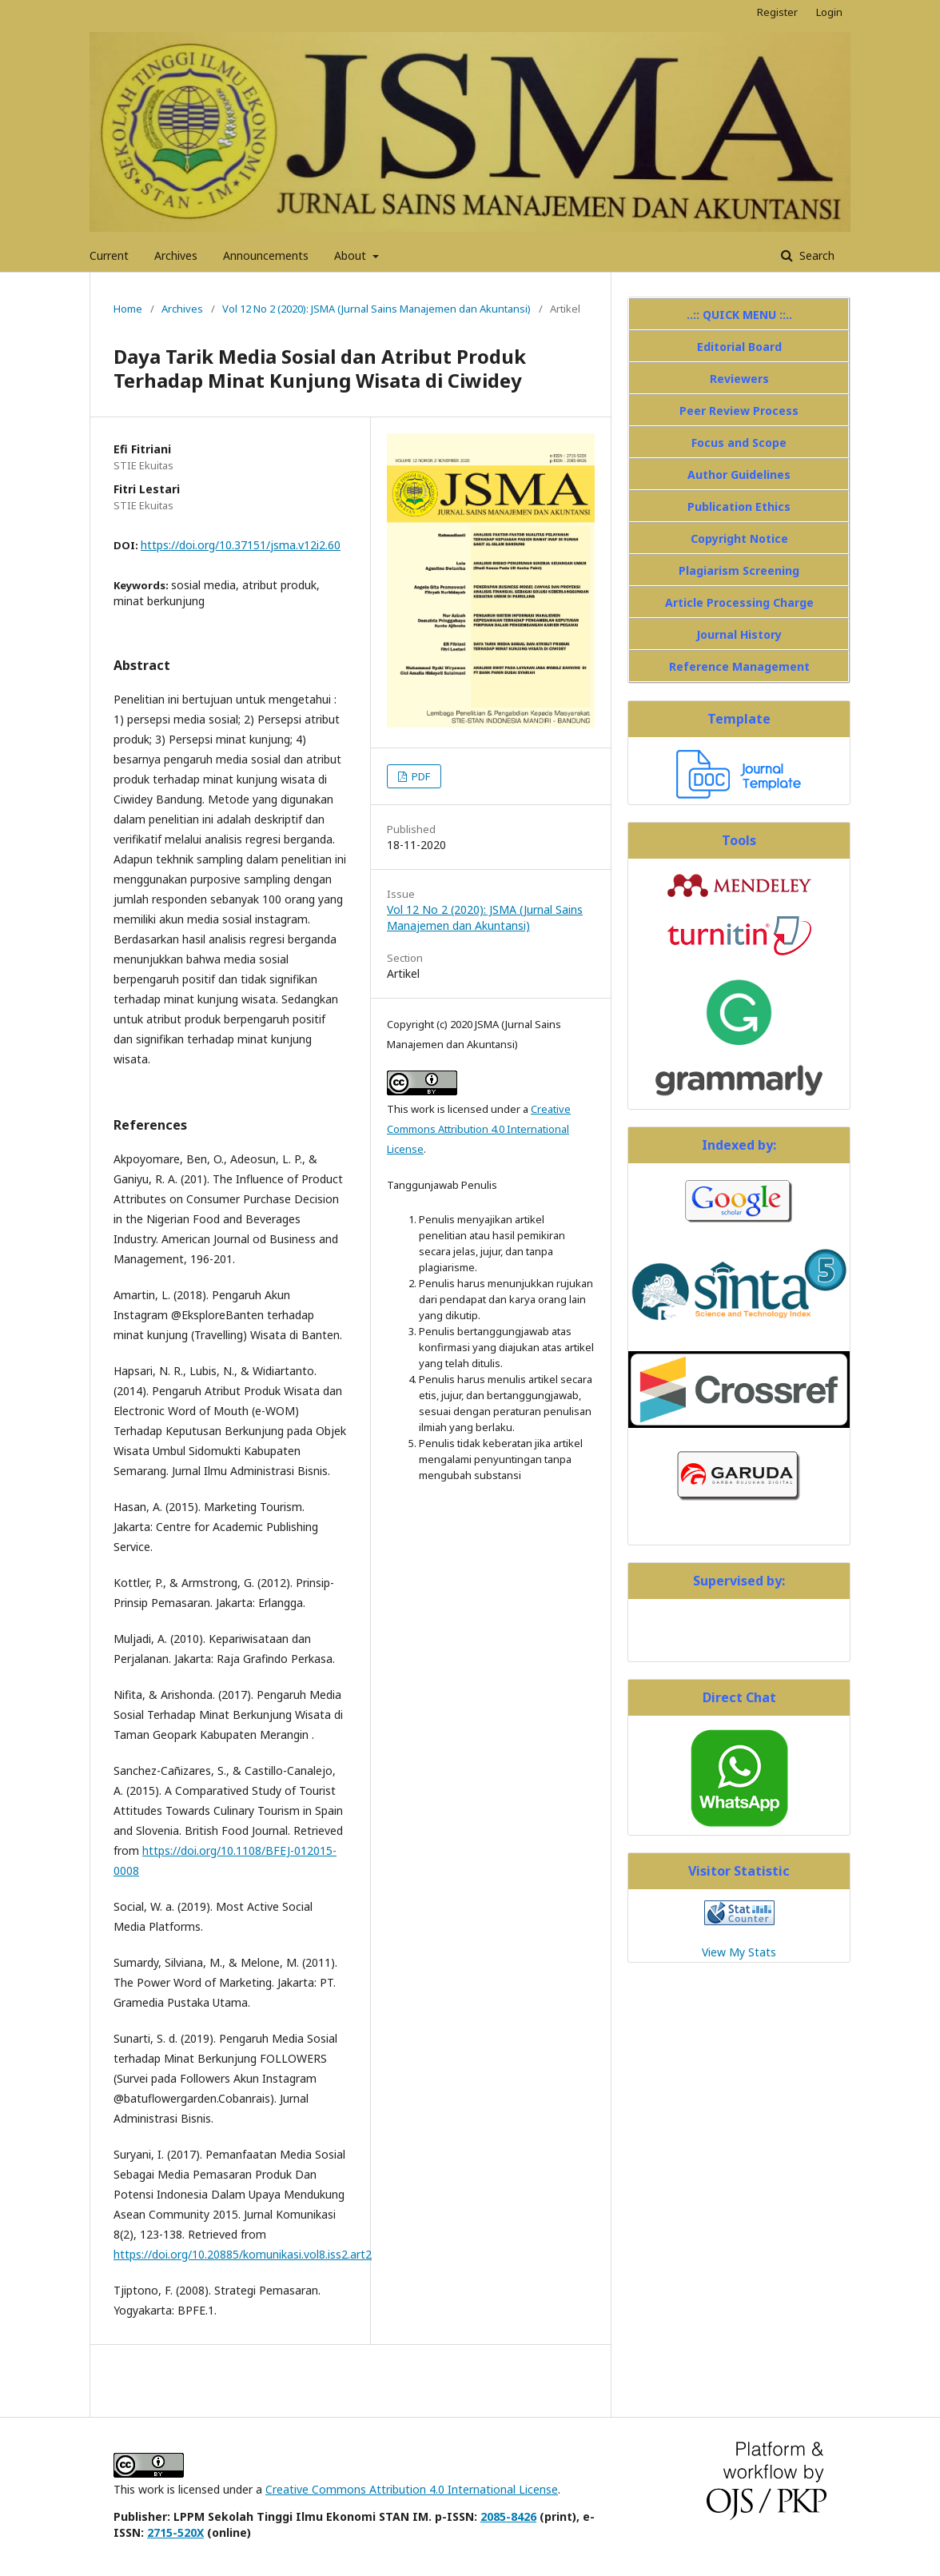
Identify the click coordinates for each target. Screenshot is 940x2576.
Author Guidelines (739, 474)
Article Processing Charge (739, 602)
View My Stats (739, 1952)
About (351, 255)
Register (777, 12)
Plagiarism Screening (739, 570)
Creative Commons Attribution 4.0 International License (479, 1129)
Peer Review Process (739, 410)
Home (128, 308)
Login (829, 12)
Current (109, 255)
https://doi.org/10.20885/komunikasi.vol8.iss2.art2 (243, 2254)
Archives (175, 255)
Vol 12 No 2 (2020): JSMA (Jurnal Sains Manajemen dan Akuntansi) (376, 308)
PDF (419, 776)
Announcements (266, 255)
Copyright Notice (739, 538)
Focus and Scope (739, 442)
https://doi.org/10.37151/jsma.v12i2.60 (241, 544)
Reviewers (739, 378)
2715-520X (175, 2532)
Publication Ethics (739, 506)
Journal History (739, 634)
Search (815, 255)
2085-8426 (508, 2516)
